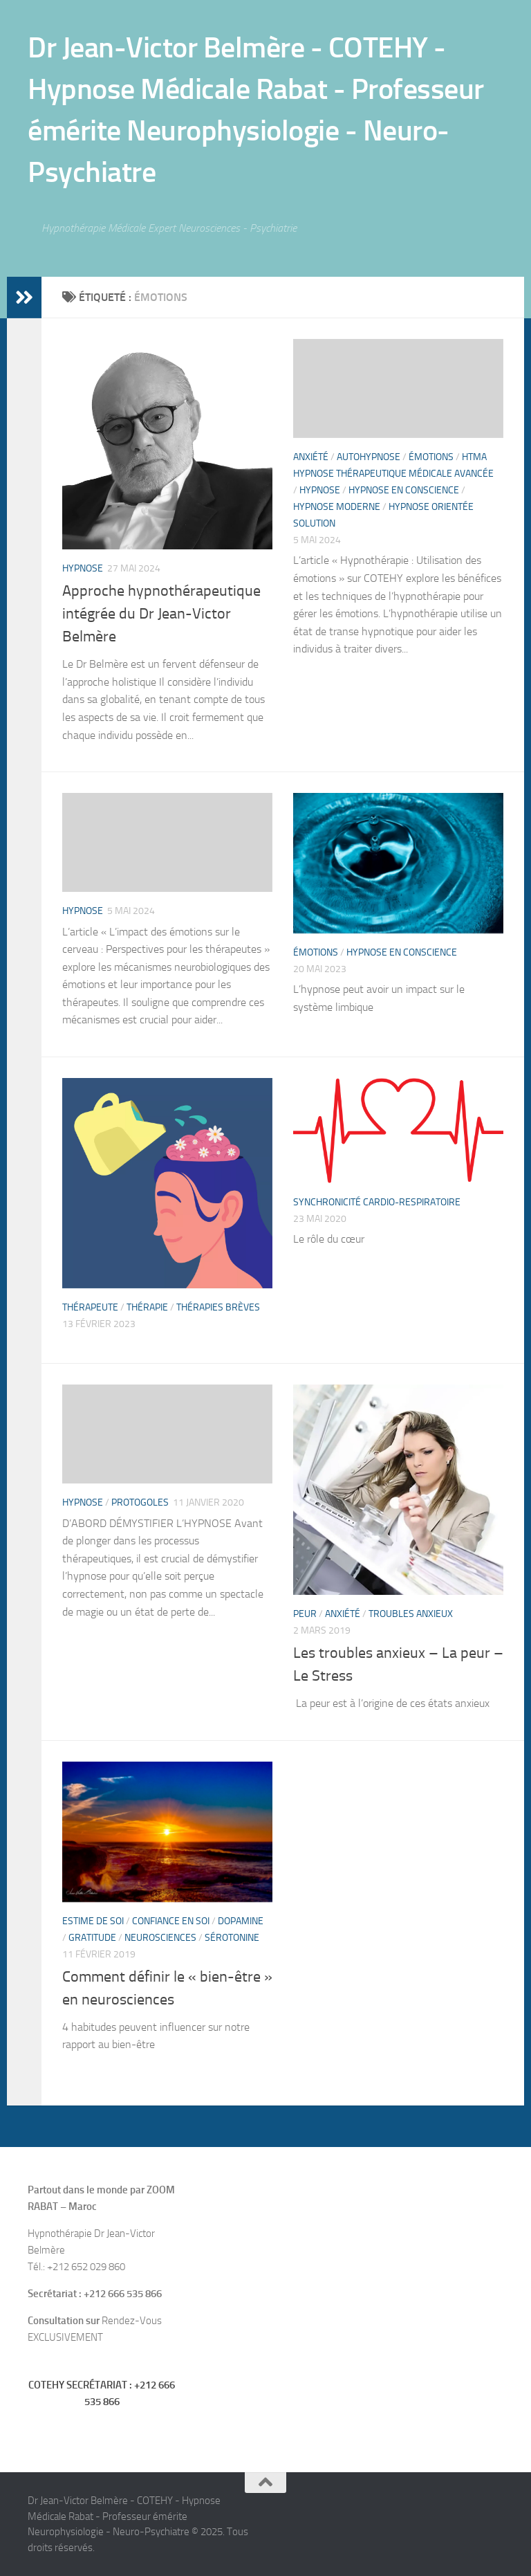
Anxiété (310, 457)
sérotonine (232, 1938)
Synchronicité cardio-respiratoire (376, 1202)
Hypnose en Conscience (403, 490)
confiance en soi (170, 1921)
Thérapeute (90, 1307)
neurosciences (160, 1938)
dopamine (240, 1921)
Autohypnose (368, 457)
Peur (305, 1614)
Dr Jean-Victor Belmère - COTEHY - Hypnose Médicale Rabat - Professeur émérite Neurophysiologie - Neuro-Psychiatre (256, 110)
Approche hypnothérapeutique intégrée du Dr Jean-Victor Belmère (161, 614)
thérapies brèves (218, 1307)
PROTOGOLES (140, 1502)
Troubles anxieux (411, 1614)
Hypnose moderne (336, 507)
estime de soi (93, 1921)
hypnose (82, 568)
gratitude (92, 1938)
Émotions (431, 457)
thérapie (147, 1307)
